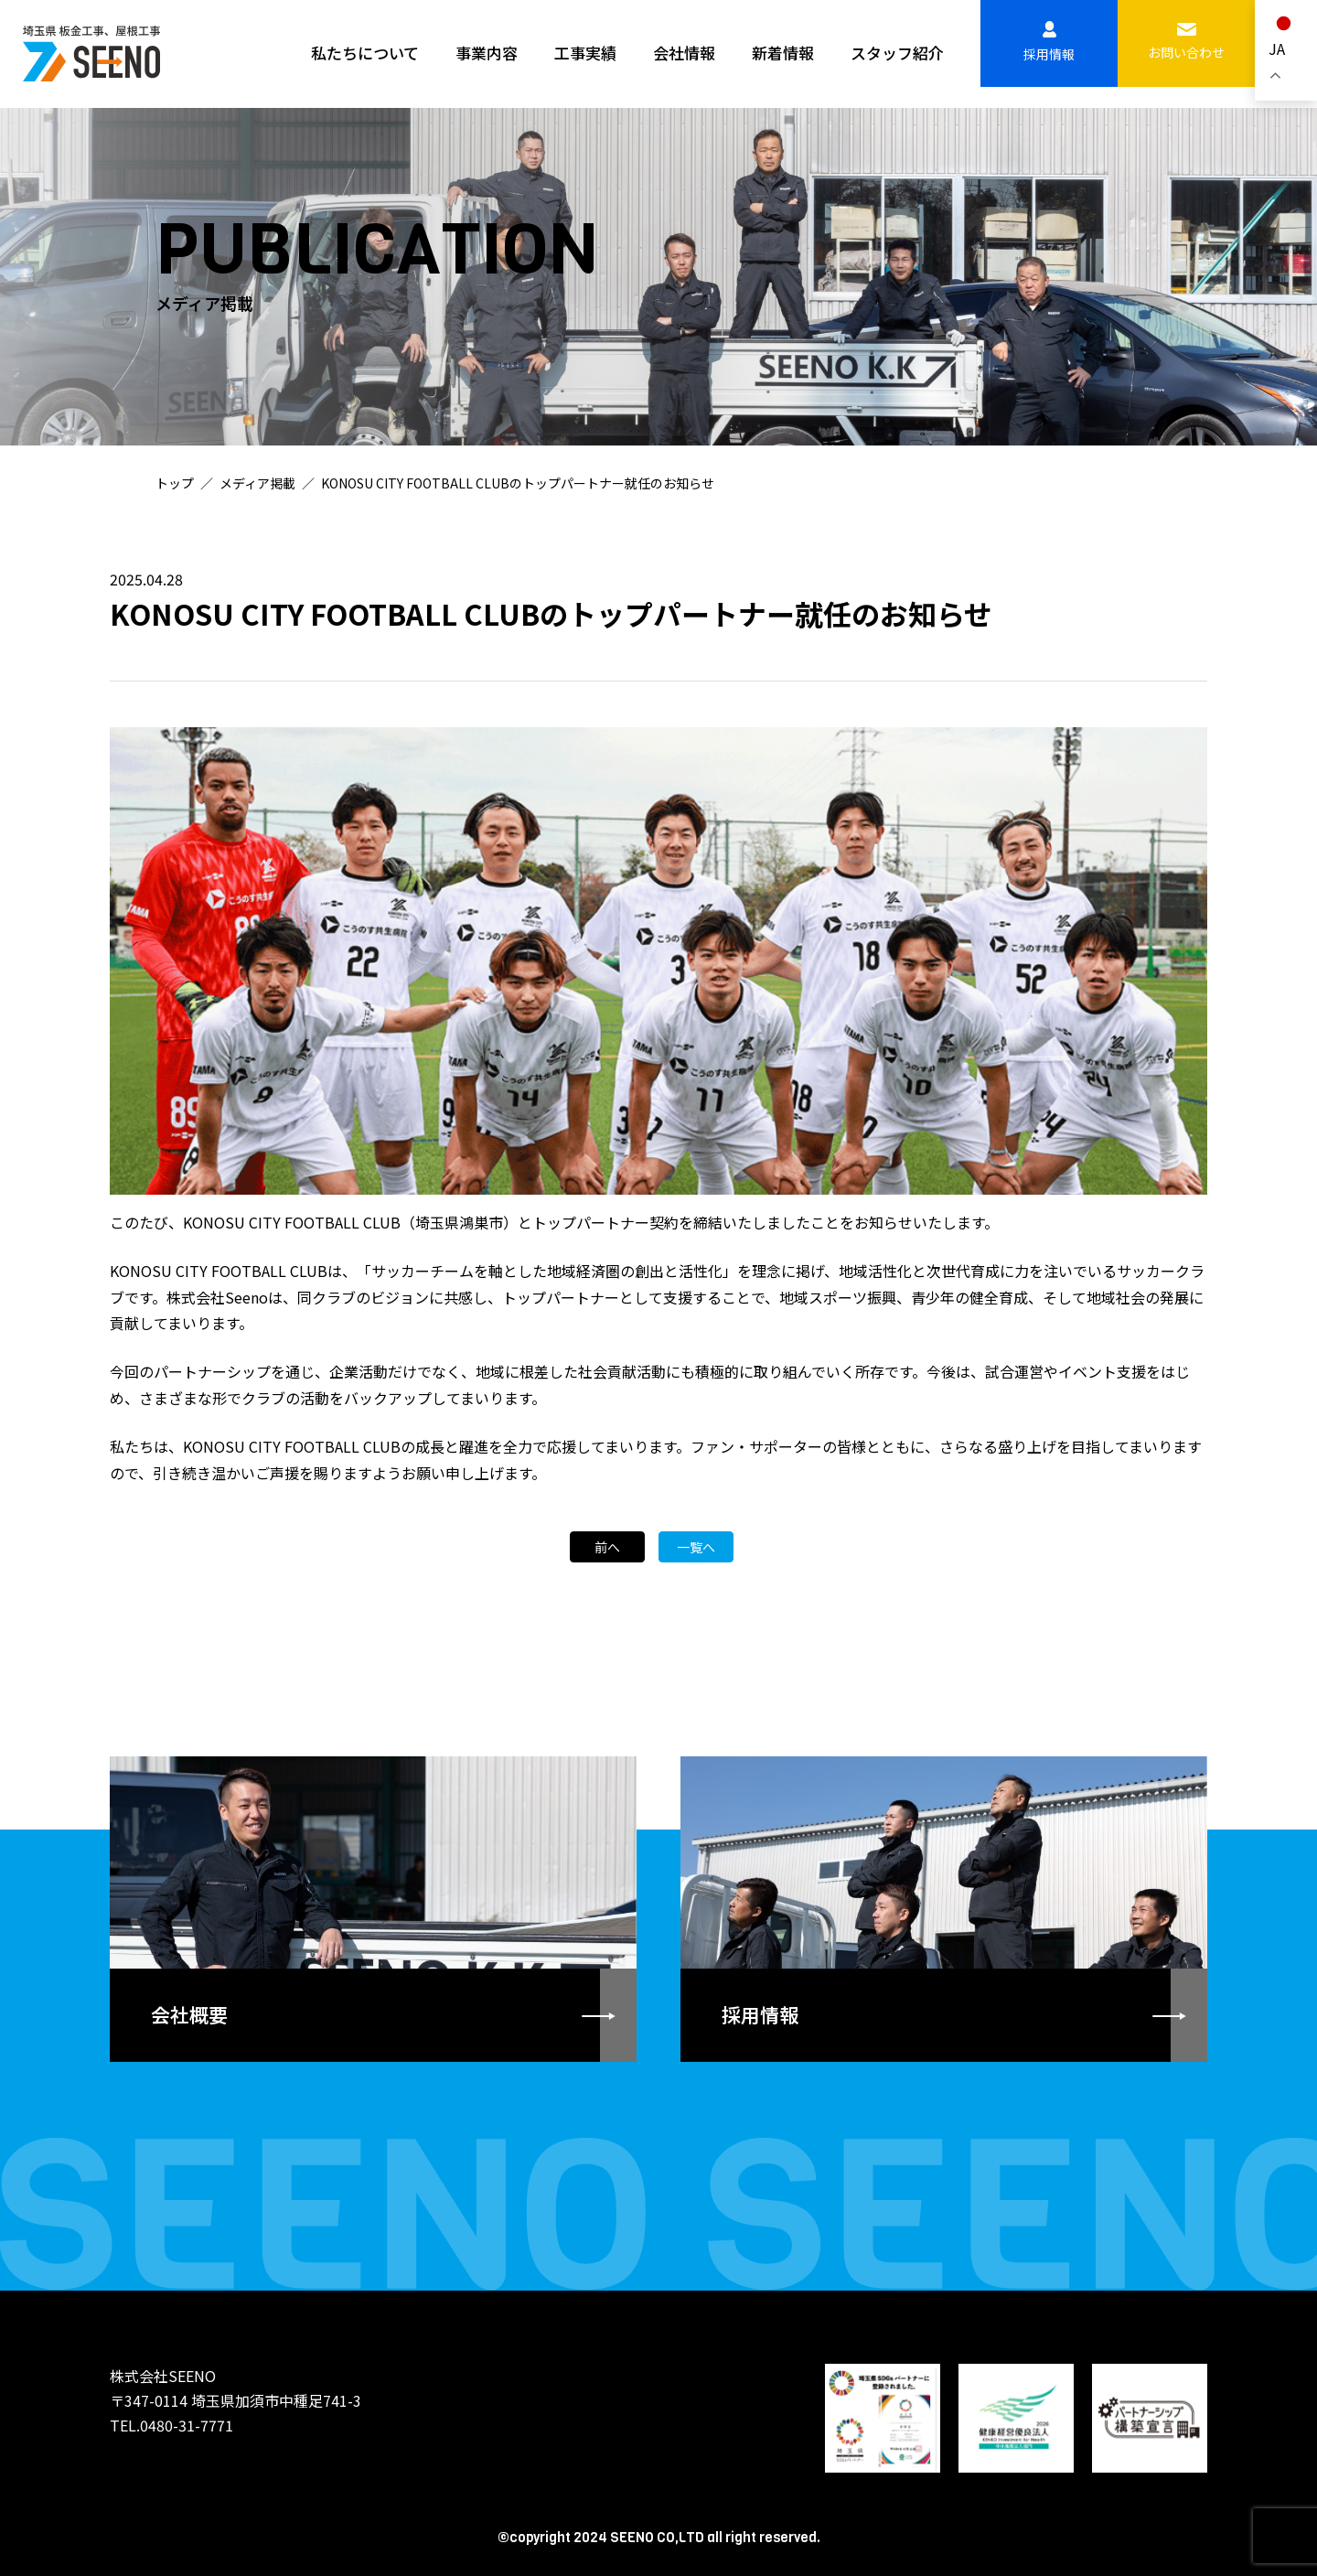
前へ (607, 1549)
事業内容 (486, 52)
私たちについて (365, 52)
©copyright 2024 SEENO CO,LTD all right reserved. (658, 2536)
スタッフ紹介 (897, 52)
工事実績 (585, 52)
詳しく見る (373, 1905)
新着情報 (783, 52)
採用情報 (1049, 42)
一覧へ (696, 1549)
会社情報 (684, 52)
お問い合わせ (1186, 42)
